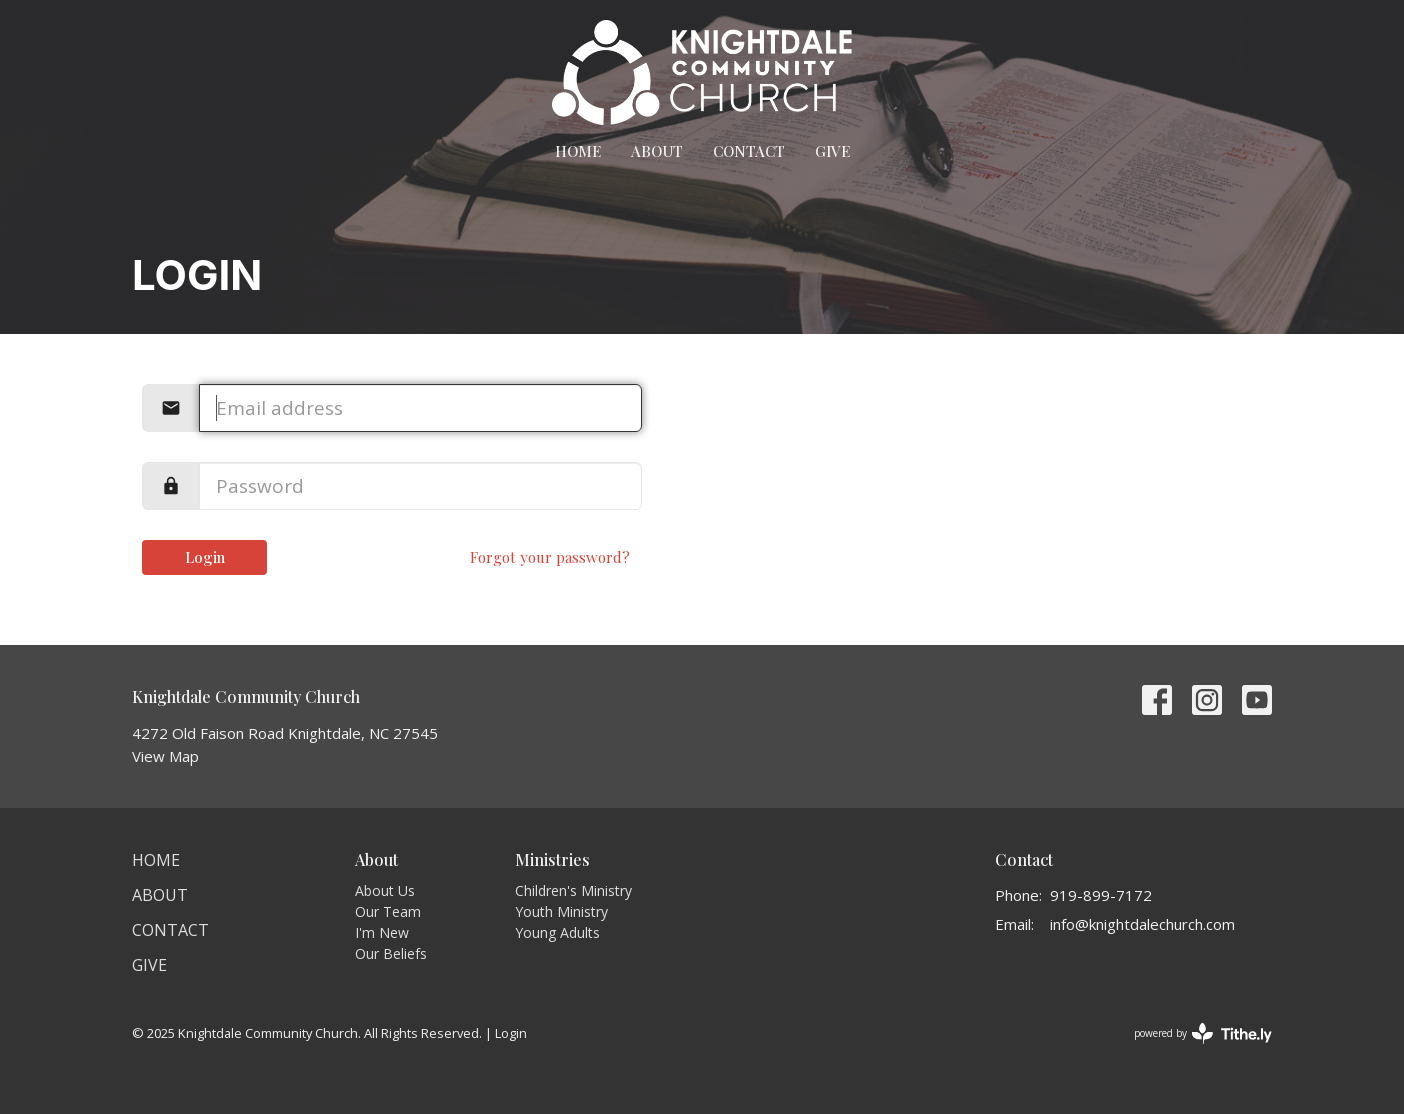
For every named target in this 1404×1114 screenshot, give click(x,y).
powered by (1203, 1033)
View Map (165, 756)
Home (578, 151)
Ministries (552, 859)
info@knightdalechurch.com (1142, 924)
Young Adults (557, 932)
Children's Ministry (573, 890)
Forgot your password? (550, 557)
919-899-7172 (1101, 895)
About (657, 151)
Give (832, 151)
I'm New (382, 932)
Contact (749, 151)
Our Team (388, 911)
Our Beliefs (391, 953)
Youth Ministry (561, 911)
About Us (385, 890)
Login (205, 557)
